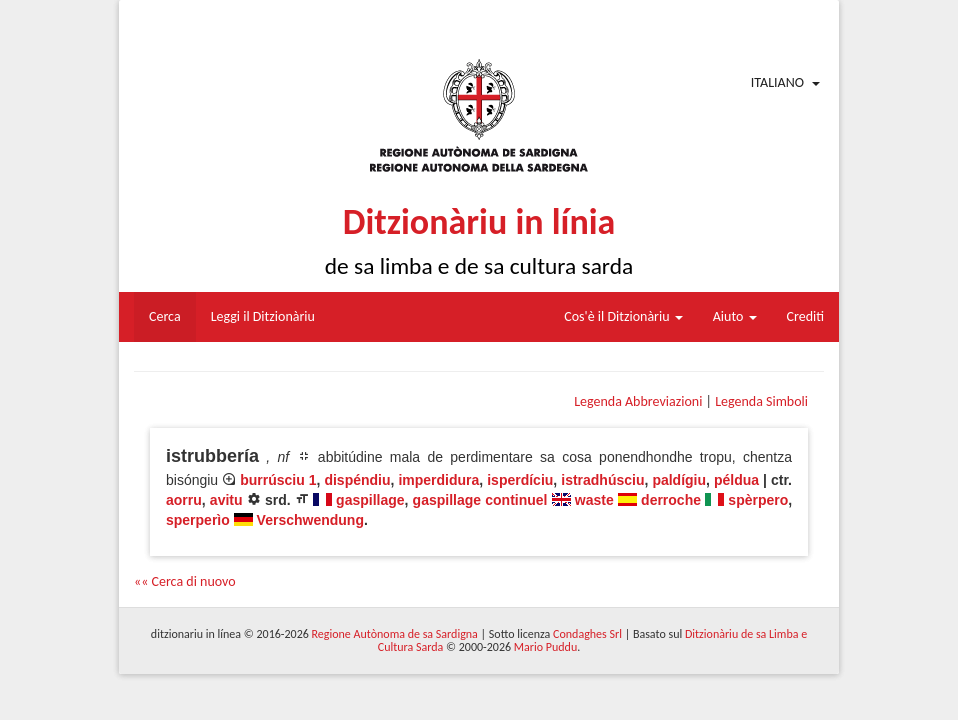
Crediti (806, 316)
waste (594, 500)
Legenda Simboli (761, 401)
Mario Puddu (545, 647)
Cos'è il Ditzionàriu (623, 316)
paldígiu (679, 480)
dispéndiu (357, 480)
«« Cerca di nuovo (185, 581)
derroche (671, 500)
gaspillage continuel (480, 500)
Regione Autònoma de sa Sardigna (395, 634)
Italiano (777, 82)
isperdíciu (520, 480)
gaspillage (370, 500)
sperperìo (198, 520)
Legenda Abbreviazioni (638, 401)
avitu (226, 500)
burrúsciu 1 (278, 480)
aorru (184, 500)
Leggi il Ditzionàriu (263, 316)
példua (736, 480)
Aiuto (735, 316)
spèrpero (758, 500)
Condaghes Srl (587, 634)
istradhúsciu (602, 480)
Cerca (165, 316)
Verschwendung (310, 520)
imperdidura (438, 480)
